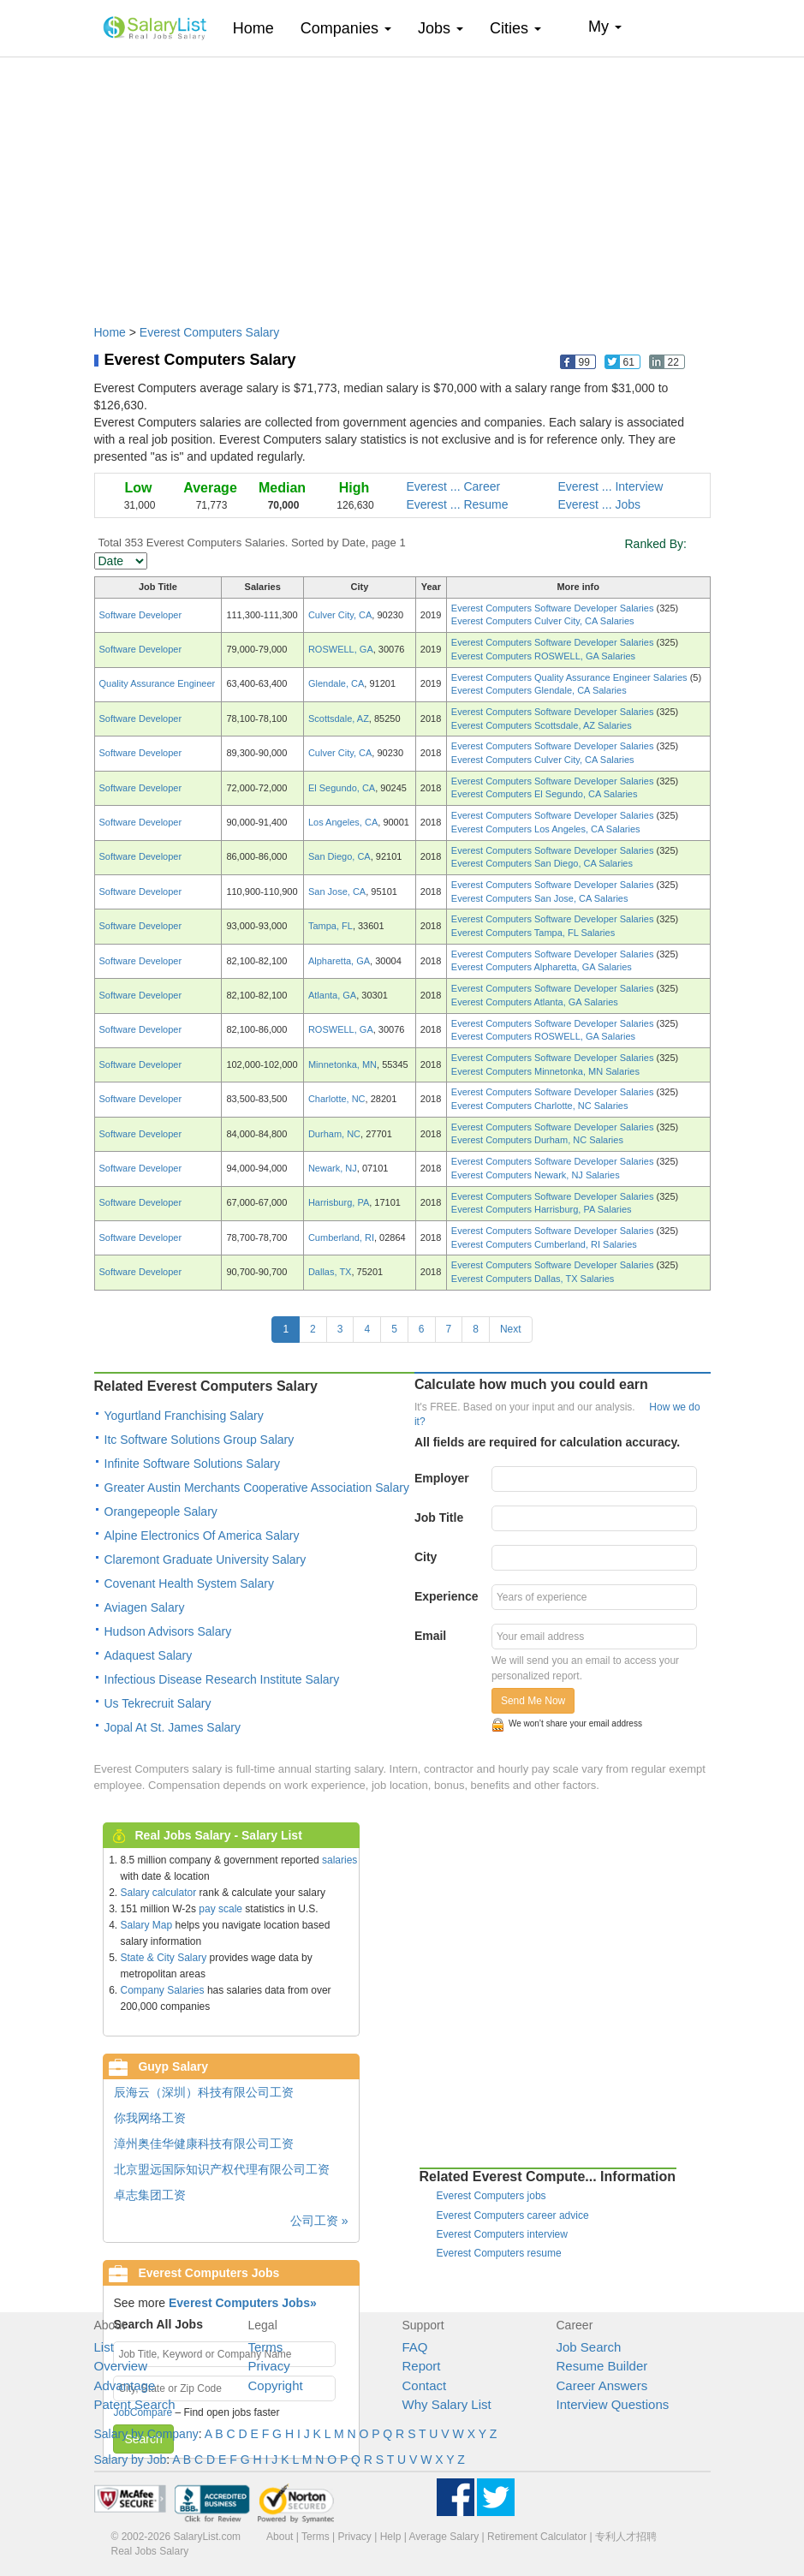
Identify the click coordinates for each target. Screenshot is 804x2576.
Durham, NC (334, 1134)
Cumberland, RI (341, 1237)
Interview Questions (613, 2404)
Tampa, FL (330, 926)
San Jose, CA (337, 891)
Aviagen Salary (144, 1607)
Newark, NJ (332, 1168)
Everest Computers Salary (209, 332)
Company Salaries (163, 1990)
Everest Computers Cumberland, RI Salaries (544, 1244)
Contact (424, 2385)
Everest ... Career (454, 486)
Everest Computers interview (502, 2234)
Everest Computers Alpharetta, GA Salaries (541, 967)
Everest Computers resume (499, 2253)
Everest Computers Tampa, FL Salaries (533, 932)
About (279, 2537)
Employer (441, 1478)
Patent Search (135, 2404)
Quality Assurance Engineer (157, 683)
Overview (121, 2365)
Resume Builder (602, 2365)
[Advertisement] (402, 182)
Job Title (438, 1517)
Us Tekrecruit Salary (157, 1703)
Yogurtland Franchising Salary (184, 1415)
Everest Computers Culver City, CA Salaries (542, 621)
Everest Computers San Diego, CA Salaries (542, 863)
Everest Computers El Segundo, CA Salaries (544, 794)
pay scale (220, 1909)
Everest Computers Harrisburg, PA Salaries (541, 1209)
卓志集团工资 (150, 2195)
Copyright (275, 2385)
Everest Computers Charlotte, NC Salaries (539, 1105)
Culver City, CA (340, 615)
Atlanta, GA (332, 995)
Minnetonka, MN (342, 1064)
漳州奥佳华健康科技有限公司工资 (204, 2143)
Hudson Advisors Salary (168, 1631)
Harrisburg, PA (338, 1202)
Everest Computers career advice (513, 2215)
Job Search (589, 2347)
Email (430, 1636)
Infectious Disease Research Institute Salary (222, 1679)
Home (260, 28)
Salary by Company (146, 2434)
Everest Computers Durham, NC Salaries (537, 1140)
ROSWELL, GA (340, 649)
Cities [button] (515, 28)
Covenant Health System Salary (189, 1583)
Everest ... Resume (458, 504)
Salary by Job (130, 2459)
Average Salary (443, 2537)
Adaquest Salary (148, 1655)
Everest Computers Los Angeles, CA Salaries (545, 829)
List (104, 2347)
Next (510, 1329)
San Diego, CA (339, 856)
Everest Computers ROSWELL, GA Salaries (543, 656)
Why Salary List (446, 2404)
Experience (446, 1596)
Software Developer (140, 615)
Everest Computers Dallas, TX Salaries (533, 1278)
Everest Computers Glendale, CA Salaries (539, 690)
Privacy (269, 2365)
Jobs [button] (440, 28)
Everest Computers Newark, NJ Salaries (535, 1175)
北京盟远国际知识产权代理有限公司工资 (222, 2169)
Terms (265, 2347)
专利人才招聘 (626, 2537)
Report (421, 2365)
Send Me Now (533, 1701)
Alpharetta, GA (339, 961)
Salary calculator (159, 1893)
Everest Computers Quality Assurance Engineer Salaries (570, 677)
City (425, 1557)
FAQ (415, 2347)
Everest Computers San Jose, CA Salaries (539, 898)
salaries (339, 1860)
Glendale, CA (336, 683)
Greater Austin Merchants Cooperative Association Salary (256, 1487)
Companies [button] (346, 28)
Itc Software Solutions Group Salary (199, 1439)
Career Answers (602, 2385)
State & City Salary (164, 1958)
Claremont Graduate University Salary (205, 1559)
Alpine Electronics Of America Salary (202, 1535)
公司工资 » (319, 2220)
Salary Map (147, 1925)
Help (391, 2537)
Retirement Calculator (537, 2537)
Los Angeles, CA (343, 822)
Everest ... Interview (611, 486)
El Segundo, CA (341, 788)
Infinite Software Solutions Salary (192, 1463)
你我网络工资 (150, 2118)
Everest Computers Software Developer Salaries (554, 608)
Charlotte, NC (337, 1099)
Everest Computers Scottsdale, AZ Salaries (541, 725)
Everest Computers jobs (491, 2196)
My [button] (605, 26)
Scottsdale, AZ (338, 718)
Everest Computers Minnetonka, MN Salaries (545, 1071)
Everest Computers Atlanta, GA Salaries (534, 1002)
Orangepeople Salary (160, 1511)
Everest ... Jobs (599, 504)
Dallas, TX (330, 1272)
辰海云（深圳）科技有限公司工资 (204, 2092)
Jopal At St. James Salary (172, 1727)
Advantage (125, 2385)
